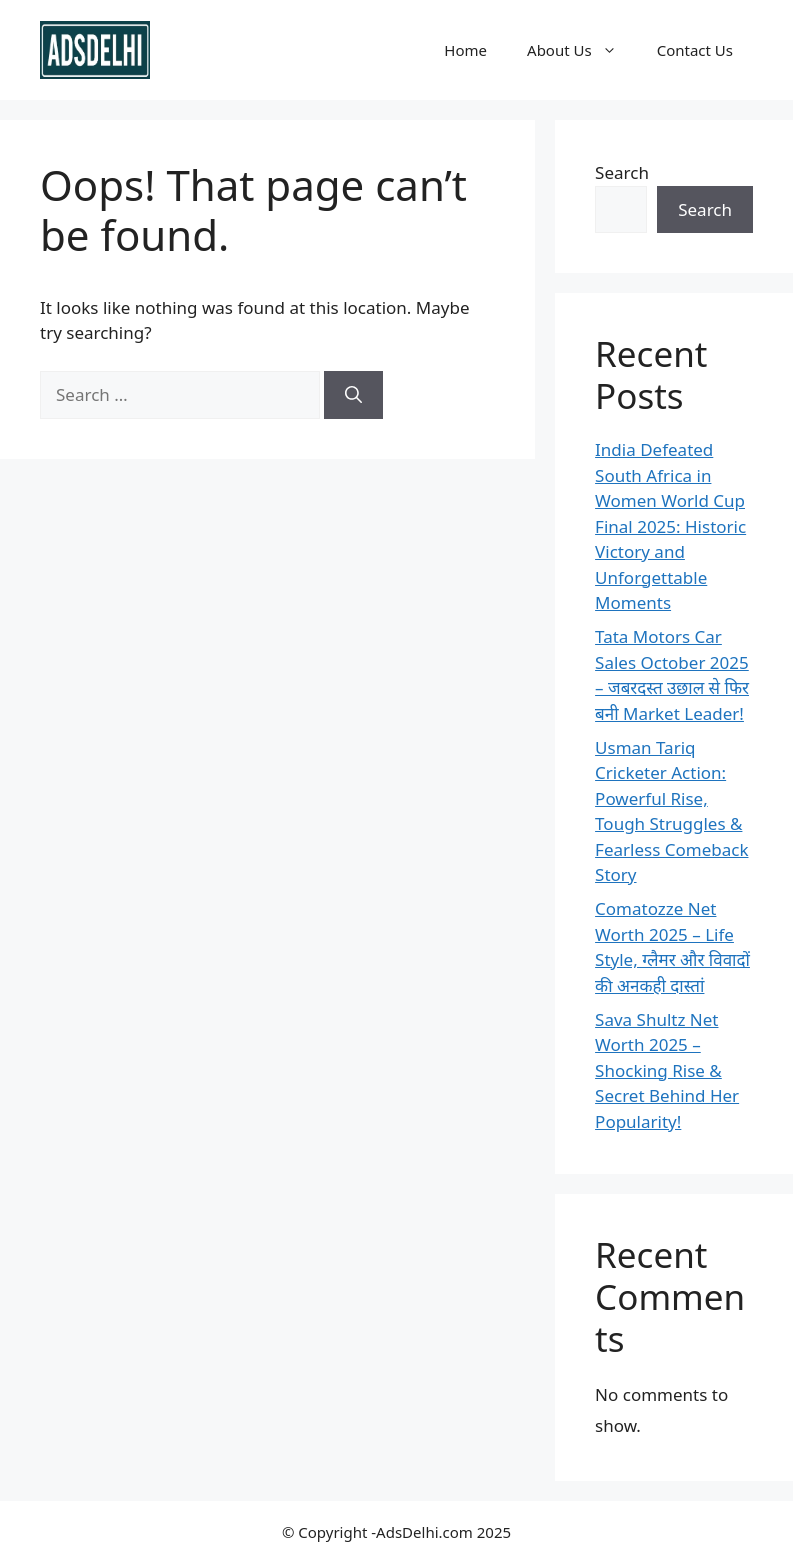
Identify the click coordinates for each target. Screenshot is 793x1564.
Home (465, 50)
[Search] (353, 395)
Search (622, 172)
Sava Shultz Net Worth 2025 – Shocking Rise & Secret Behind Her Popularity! (667, 1070)
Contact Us (695, 50)
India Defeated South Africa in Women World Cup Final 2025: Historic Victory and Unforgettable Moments (670, 526)
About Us (582, 50)
